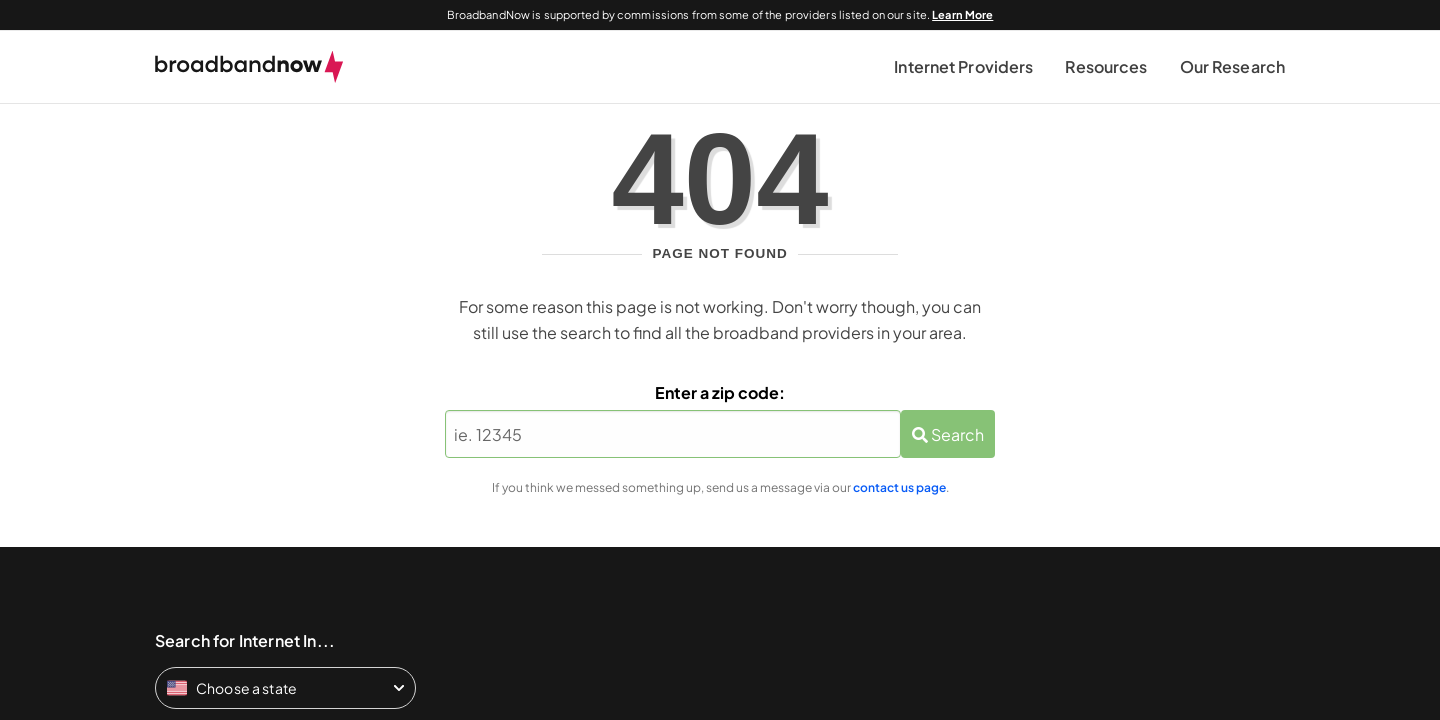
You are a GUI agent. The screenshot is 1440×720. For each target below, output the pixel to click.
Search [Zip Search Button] (948, 434)
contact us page (899, 487)
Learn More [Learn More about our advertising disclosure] (962, 14)
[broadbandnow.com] (249, 67)
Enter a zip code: (720, 392)
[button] (963, 67)
